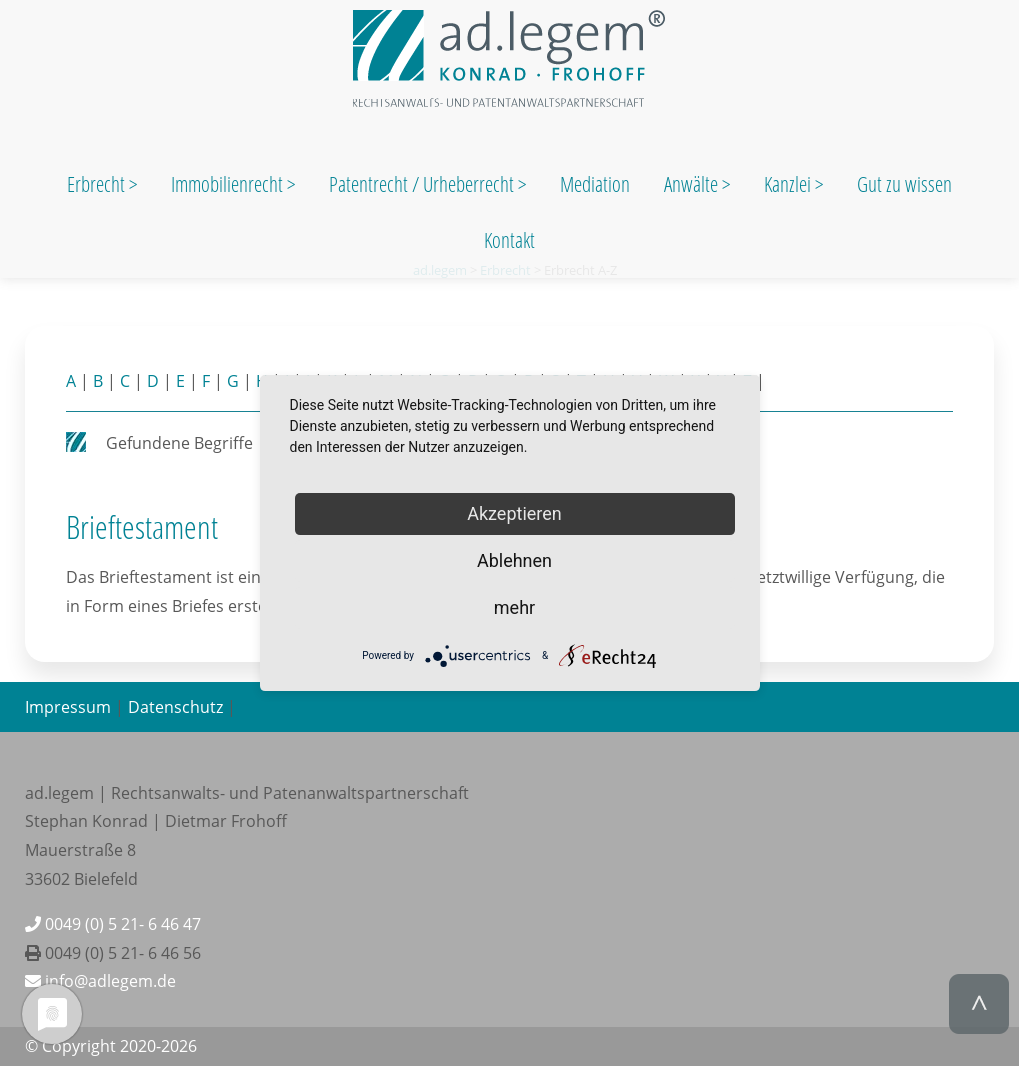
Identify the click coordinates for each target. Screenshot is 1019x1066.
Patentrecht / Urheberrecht (421, 184)
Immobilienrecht (229, 184)
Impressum (68, 707)
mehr (514, 607)
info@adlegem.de (100, 981)
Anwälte (693, 184)
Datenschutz (175, 707)
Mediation (595, 184)
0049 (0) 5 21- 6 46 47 (113, 924)
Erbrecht (96, 184)
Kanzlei (789, 184)
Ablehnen (514, 560)
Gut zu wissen (904, 184)
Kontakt (509, 240)
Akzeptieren (514, 513)
